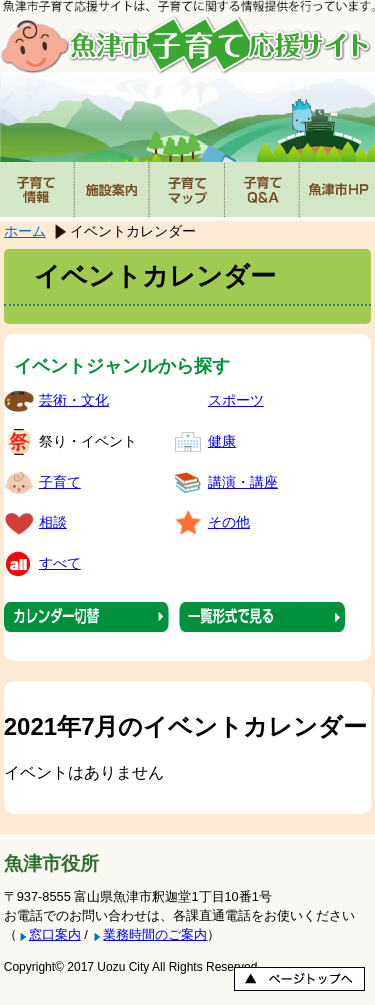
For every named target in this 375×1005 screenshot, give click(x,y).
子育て (60, 482)
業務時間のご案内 (155, 934)
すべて (60, 563)
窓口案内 (55, 934)
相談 (53, 522)
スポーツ (236, 400)
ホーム (25, 231)
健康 (222, 441)
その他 (229, 522)
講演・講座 (243, 482)
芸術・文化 (74, 400)
